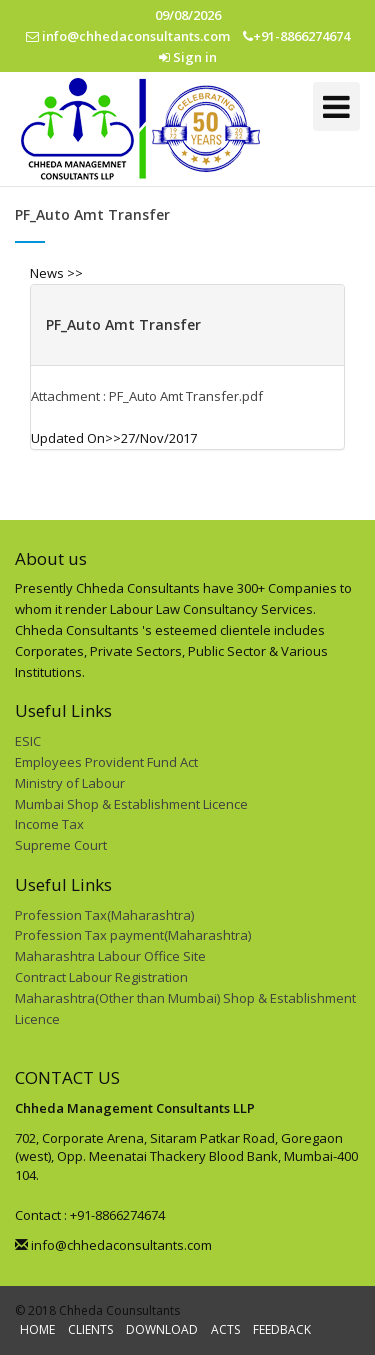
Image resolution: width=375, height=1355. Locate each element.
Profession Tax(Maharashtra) (104, 915)
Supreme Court (61, 845)
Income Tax (49, 824)
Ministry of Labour (70, 783)
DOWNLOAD (162, 1329)
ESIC (28, 741)
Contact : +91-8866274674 (90, 1215)
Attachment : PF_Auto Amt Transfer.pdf (147, 396)
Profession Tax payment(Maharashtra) (133, 935)
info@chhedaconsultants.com (113, 1245)
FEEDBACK (282, 1329)
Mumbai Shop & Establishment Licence (131, 804)
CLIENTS (90, 1329)
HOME (37, 1329)
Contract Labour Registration (101, 977)
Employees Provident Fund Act (106, 762)
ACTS (225, 1329)
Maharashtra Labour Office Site (110, 956)
